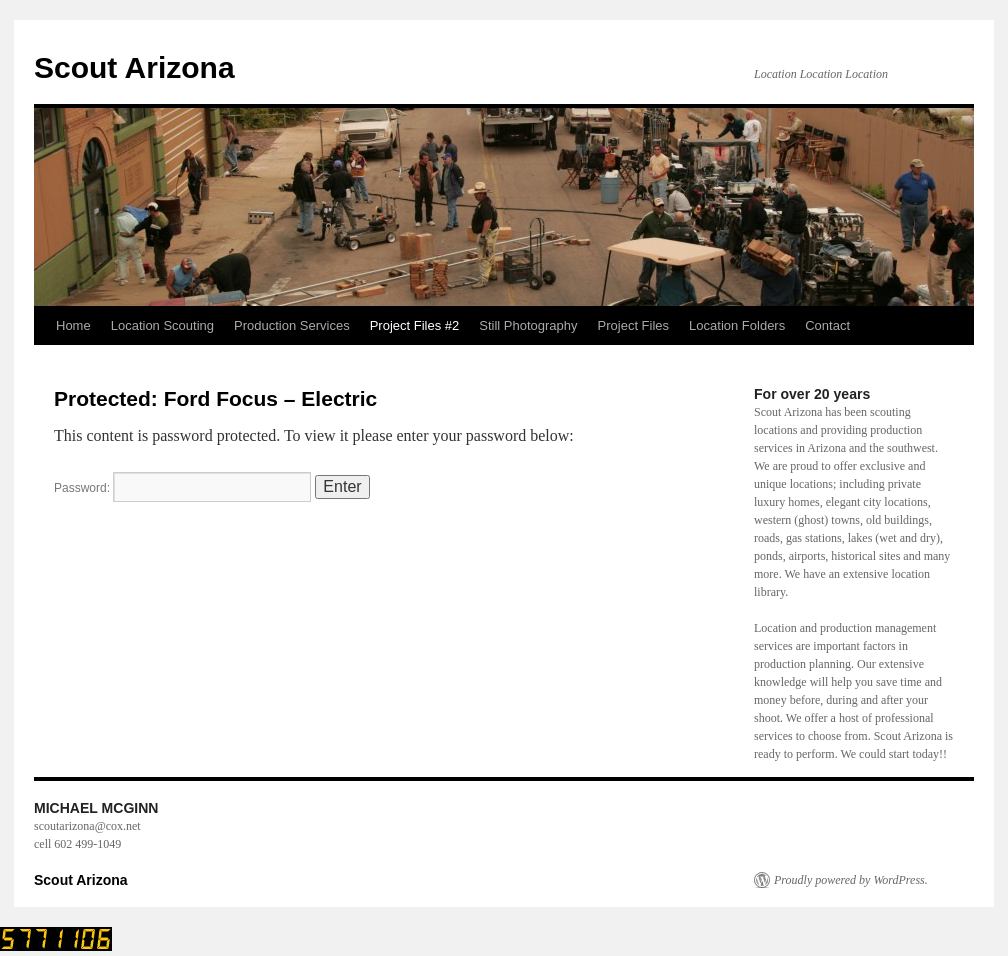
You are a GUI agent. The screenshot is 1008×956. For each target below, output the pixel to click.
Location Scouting (162, 325)
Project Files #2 (415, 325)
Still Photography (528, 325)
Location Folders (737, 325)
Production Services (292, 325)
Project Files (634, 325)
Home (73, 325)
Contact (827, 325)
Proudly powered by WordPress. (851, 880)
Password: (182, 488)
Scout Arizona (134, 67)
